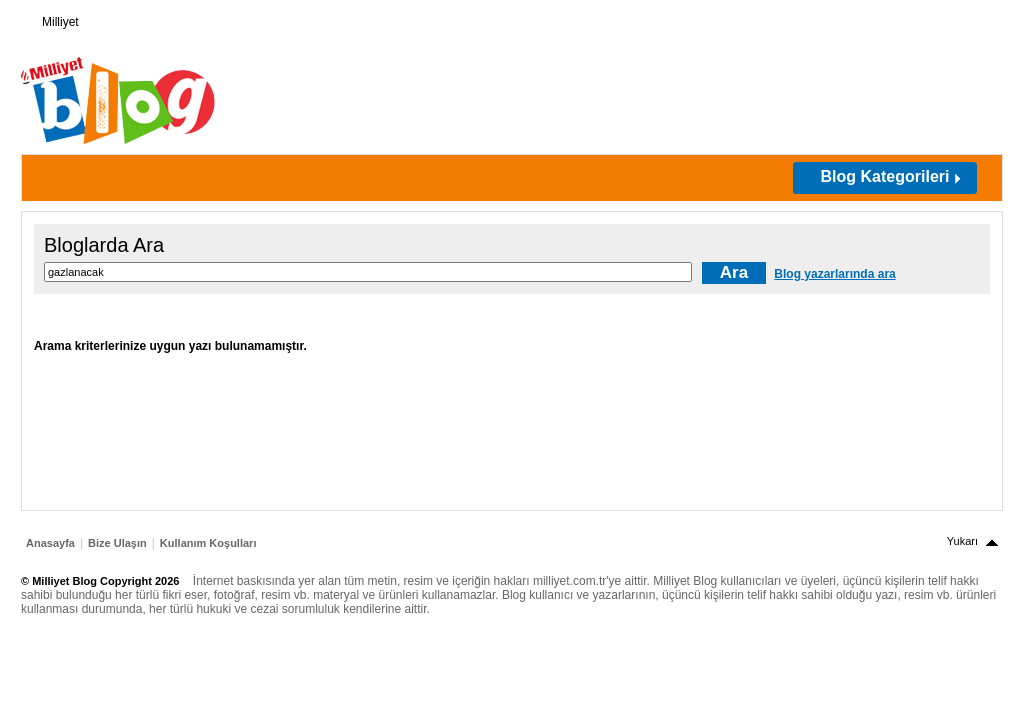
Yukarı (962, 541)
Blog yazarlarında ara (834, 274)
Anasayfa (50, 543)
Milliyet (52, 18)
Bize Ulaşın (117, 543)
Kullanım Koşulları (208, 543)
